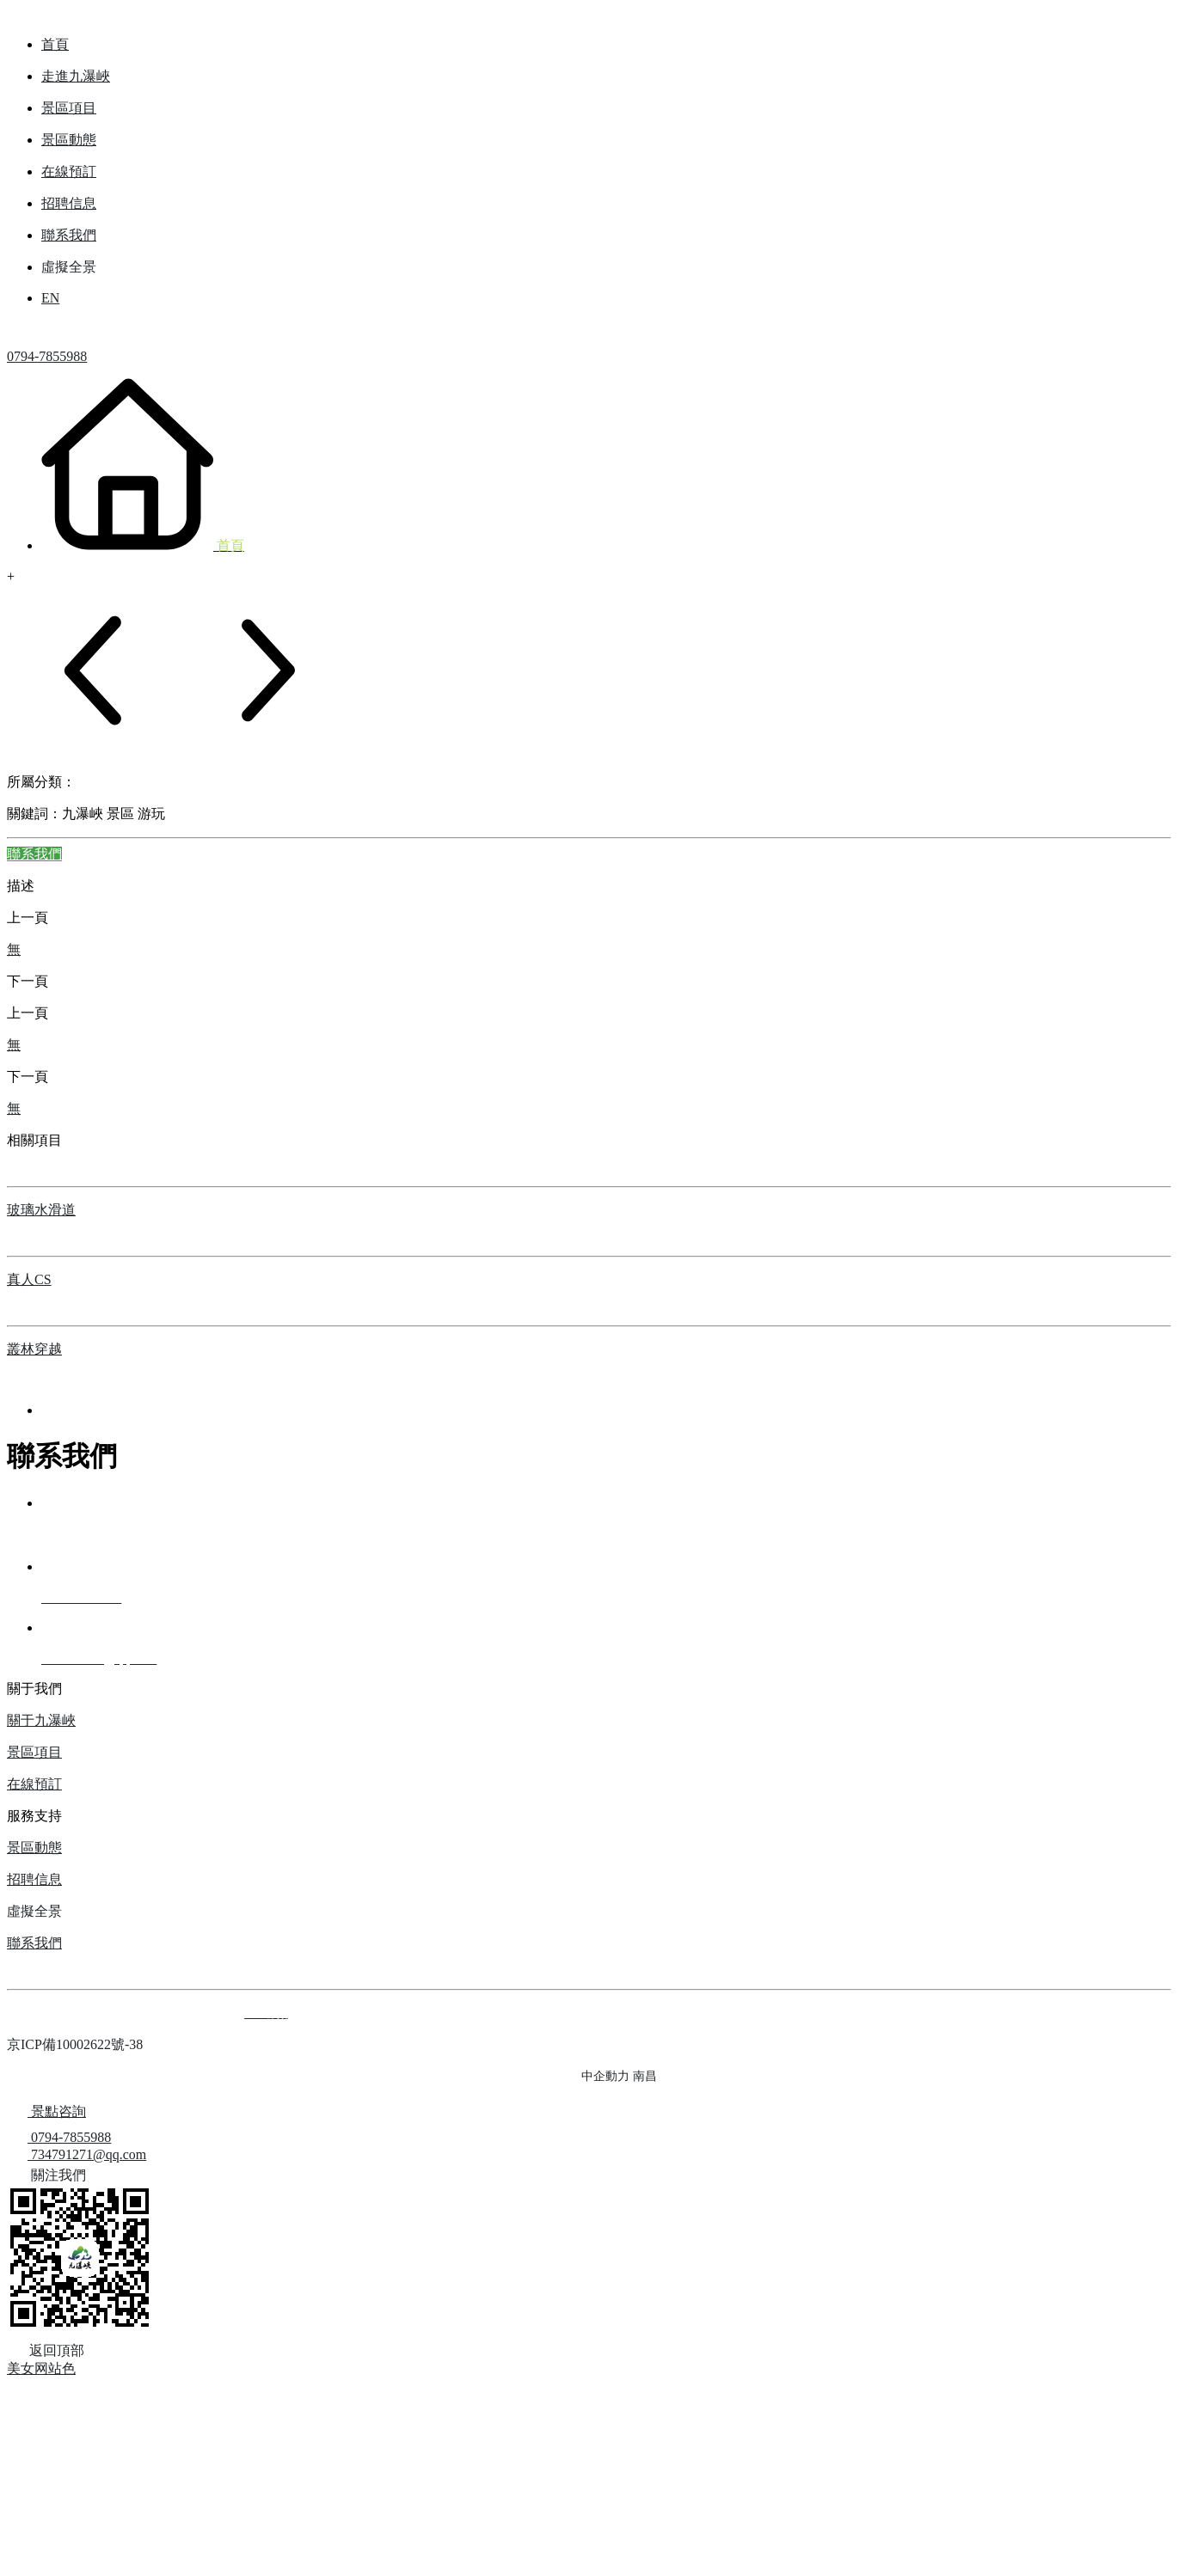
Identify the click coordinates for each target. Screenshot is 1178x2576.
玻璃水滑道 (41, 1209)
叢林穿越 (34, 1349)
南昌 (645, 2076)
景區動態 (34, 1847)
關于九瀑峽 (41, 1720)
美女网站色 (41, 2368)
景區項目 (34, 1752)
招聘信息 (34, 1879)
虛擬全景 (34, 1911)
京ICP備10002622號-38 (75, 2044)
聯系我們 (34, 1943)
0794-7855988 (47, 356)
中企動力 (605, 2076)
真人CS (29, 1279)
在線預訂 (34, 1784)
